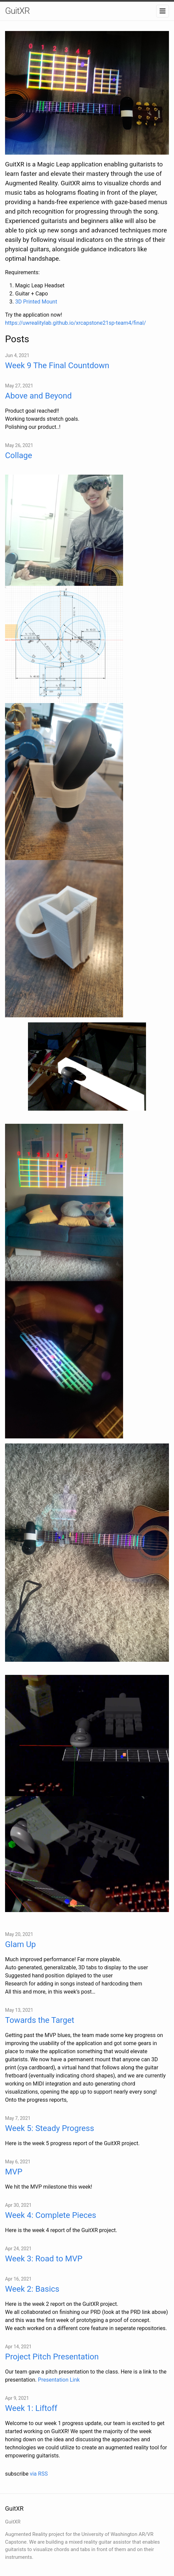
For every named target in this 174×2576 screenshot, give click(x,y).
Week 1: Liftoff (31, 2408)
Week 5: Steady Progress (49, 2128)
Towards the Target (39, 2020)
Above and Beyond (38, 396)
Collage (18, 455)
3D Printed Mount (36, 301)
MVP (13, 2171)
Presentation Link (59, 2380)
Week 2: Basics (32, 2289)
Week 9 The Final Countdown (57, 365)
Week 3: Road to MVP (43, 2258)
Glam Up (20, 1944)
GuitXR (17, 11)
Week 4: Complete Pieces (50, 2215)
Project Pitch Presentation (52, 2356)
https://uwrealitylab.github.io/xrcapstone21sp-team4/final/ (75, 323)
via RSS (39, 2474)
